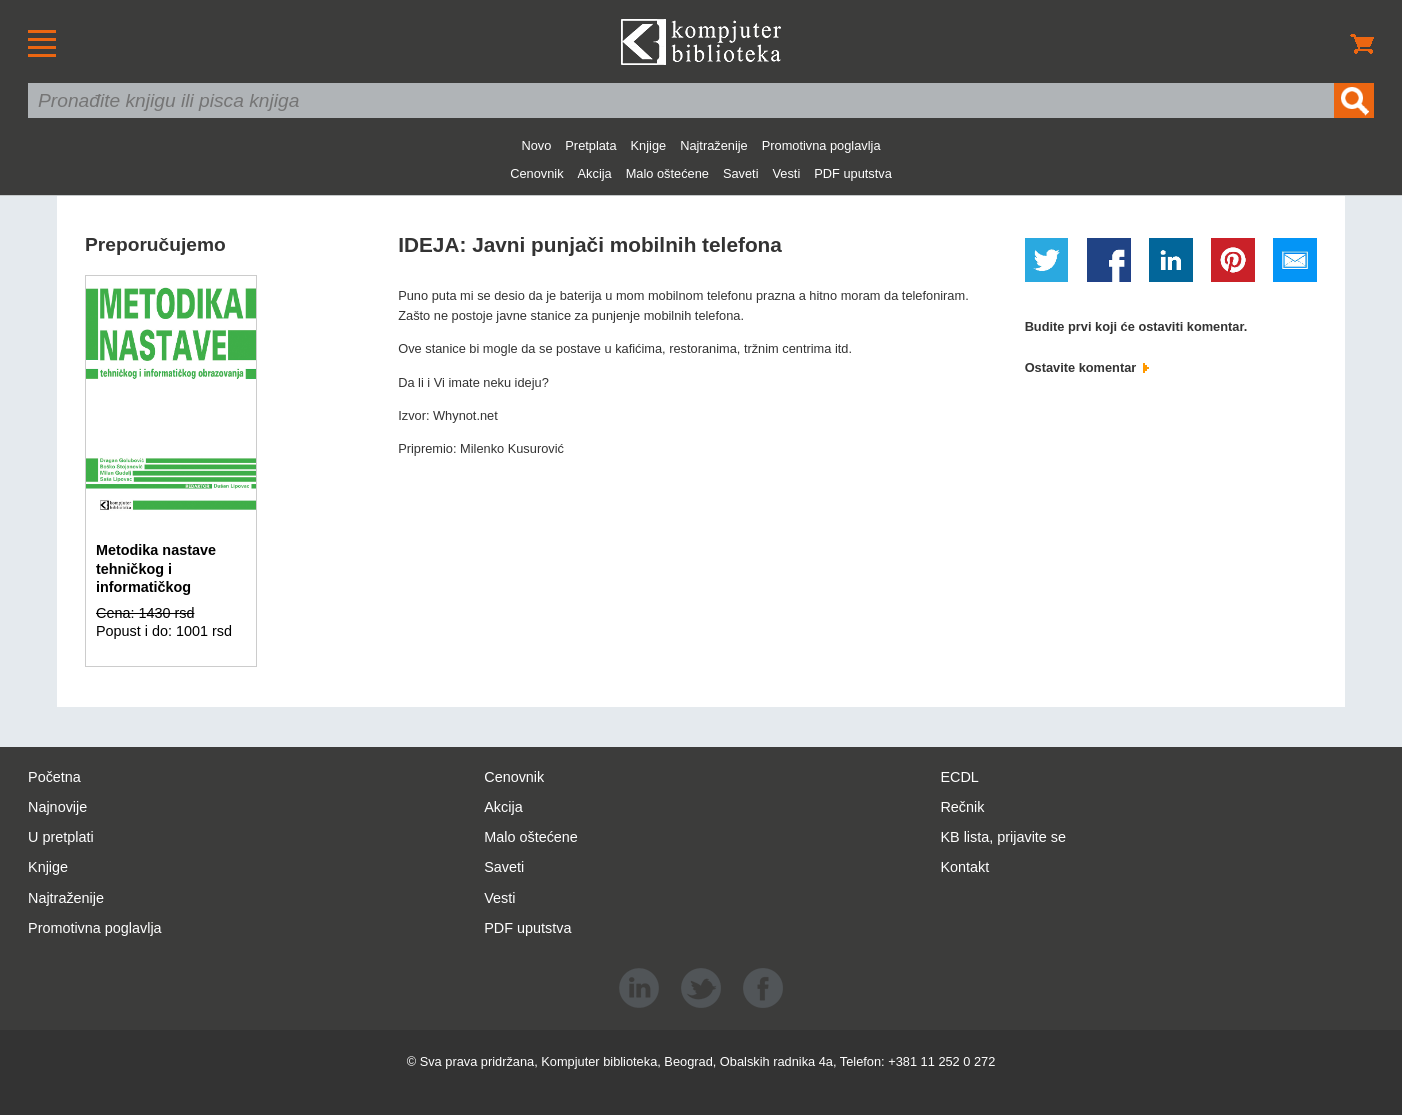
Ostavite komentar (1087, 367)
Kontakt (964, 867)
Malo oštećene (667, 173)
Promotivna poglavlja (821, 145)
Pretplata (590, 145)
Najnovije (57, 807)
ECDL (959, 777)
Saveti (741, 173)
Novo (536, 145)
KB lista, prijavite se (1003, 837)
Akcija (595, 173)
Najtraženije (714, 145)
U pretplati (61, 837)
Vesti (787, 173)
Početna (54, 777)
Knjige (649, 145)
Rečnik (962, 807)
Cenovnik (536, 173)
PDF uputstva (853, 173)
